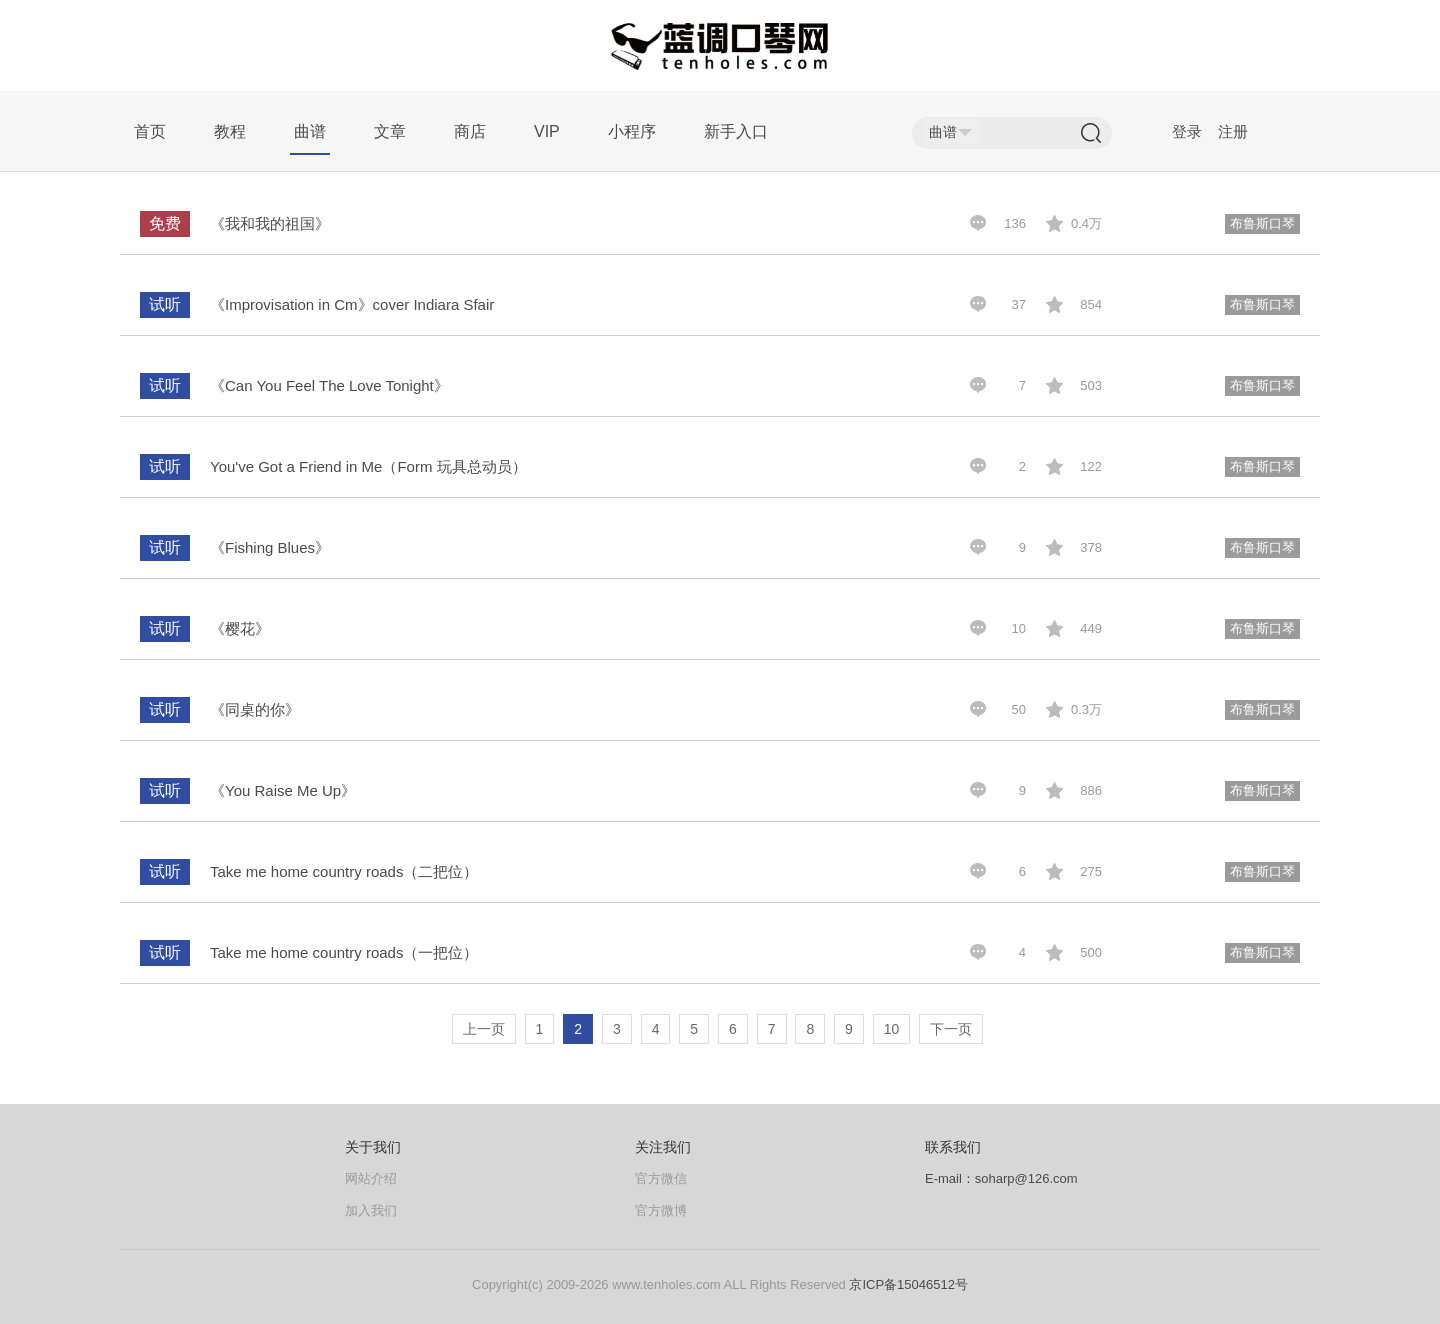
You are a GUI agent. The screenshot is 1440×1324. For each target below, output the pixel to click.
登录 (1187, 131)
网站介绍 (371, 1178)
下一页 (951, 1029)
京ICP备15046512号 (908, 1284)
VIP (547, 131)
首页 (150, 131)
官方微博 (661, 1210)
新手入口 (736, 131)
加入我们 (371, 1210)
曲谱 (310, 131)
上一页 (484, 1029)
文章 (390, 131)
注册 (1233, 131)
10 (892, 1029)
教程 (230, 131)
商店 (470, 131)
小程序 (632, 131)
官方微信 (661, 1178)
